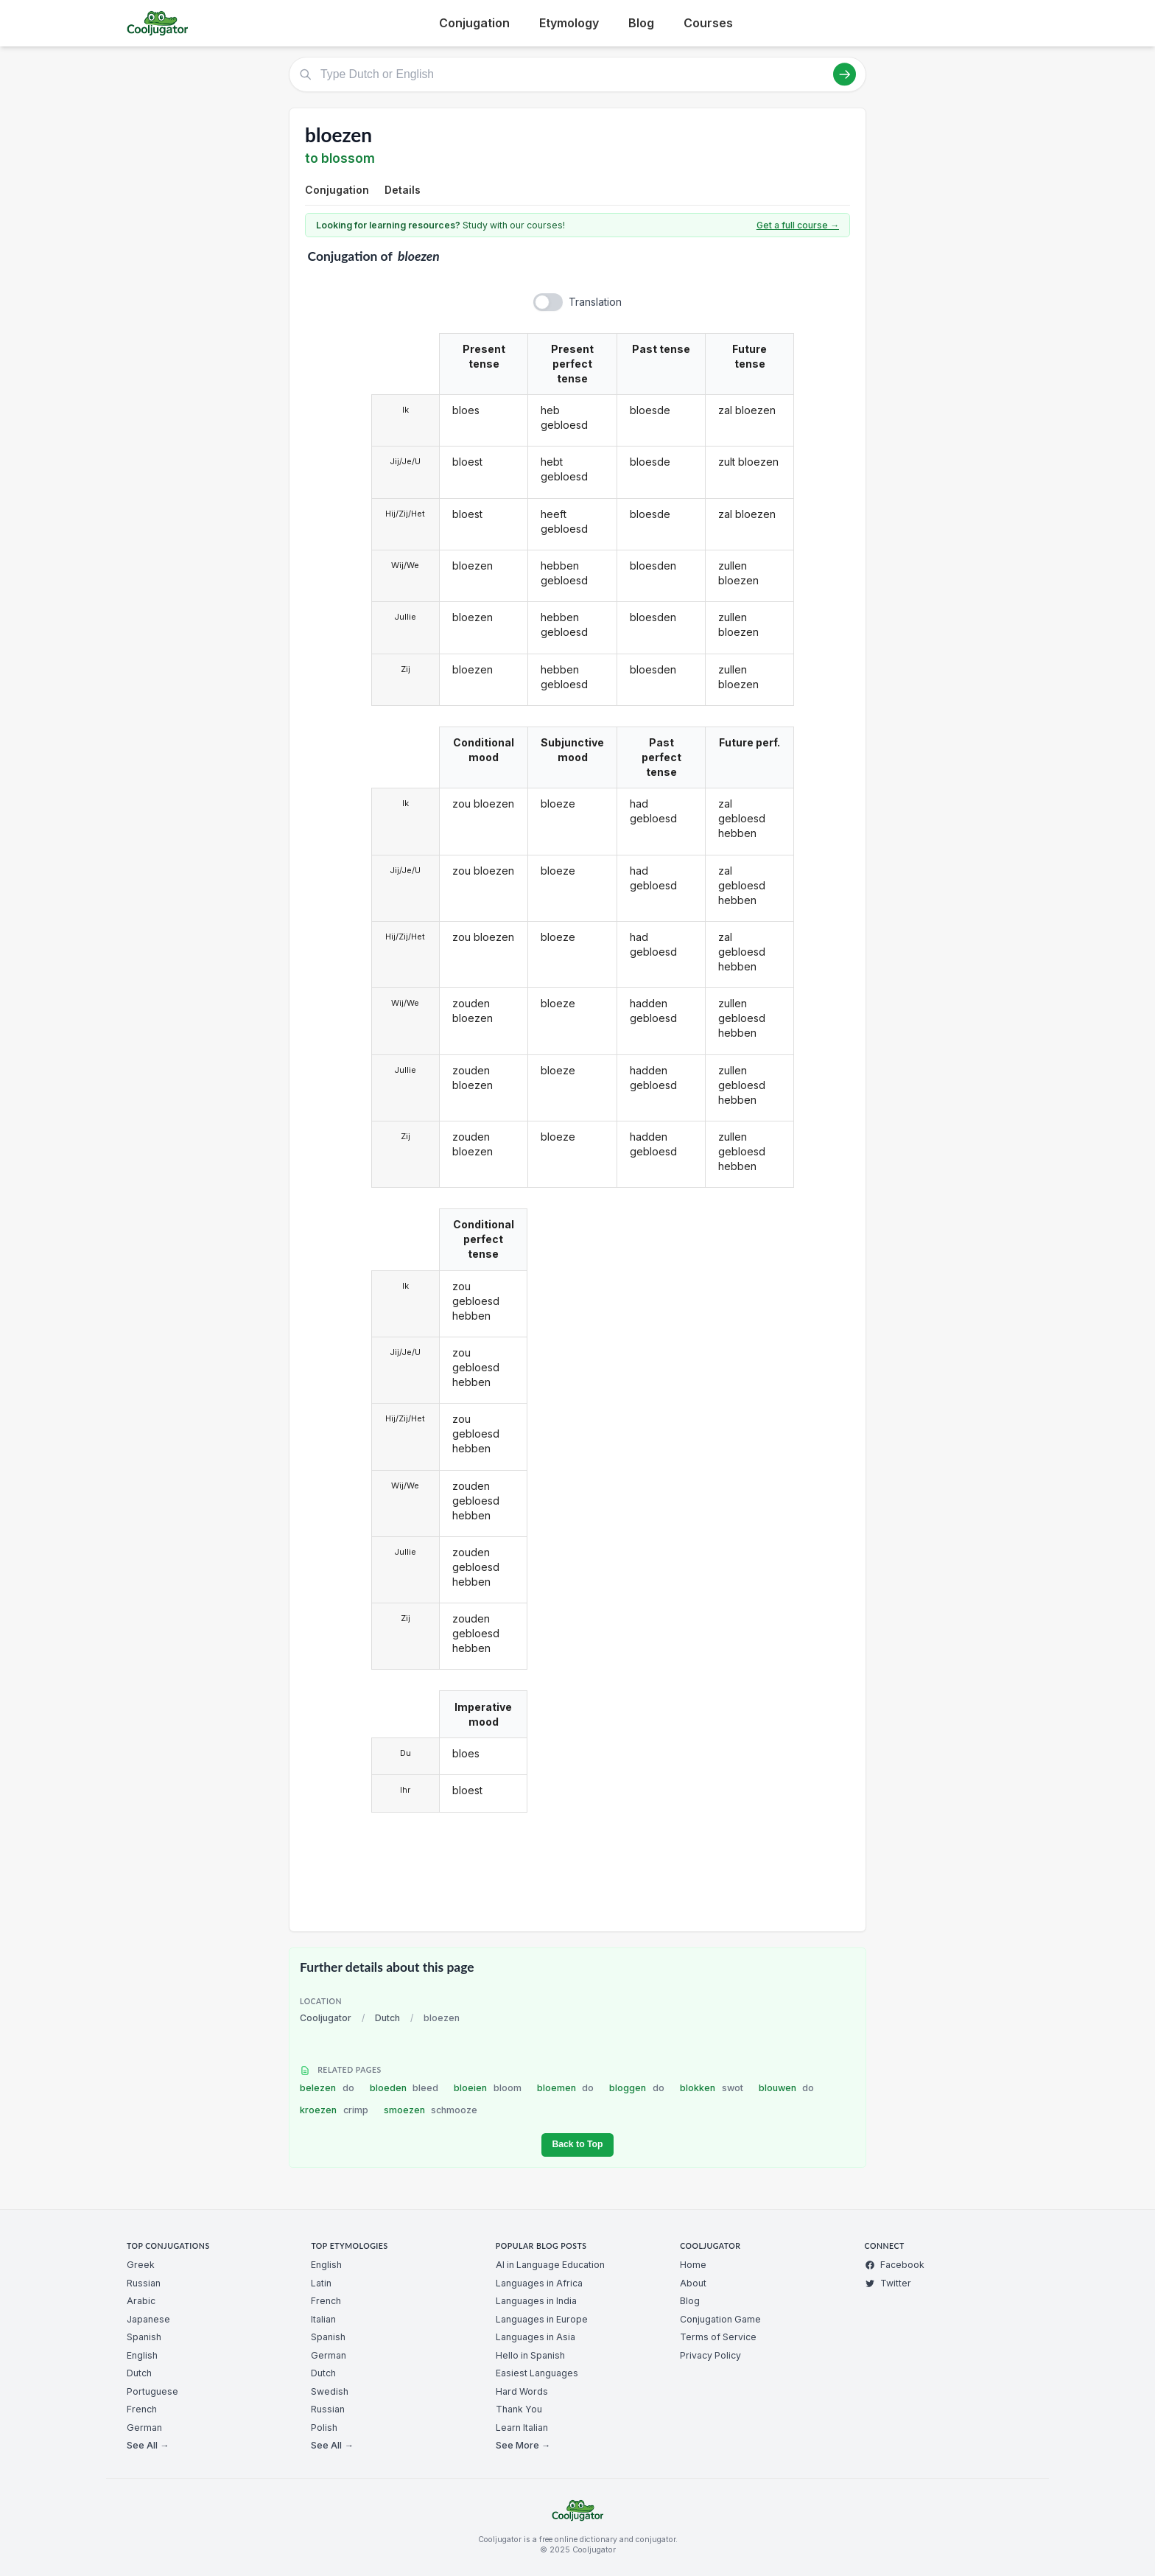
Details (403, 189)
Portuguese (152, 2391)
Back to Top (577, 2144)
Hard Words (522, 2391)
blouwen (787, 2087)
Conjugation (474, 22)
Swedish (329, 2391)
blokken (711, 2087)
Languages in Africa (539, 2283)
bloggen (636, 2087)
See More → (523, 2445)
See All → (148, 2445)
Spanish (144, 2336)
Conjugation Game (720, 2319)
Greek (141, 2264)
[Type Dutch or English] (577, 74)
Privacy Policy (710, 2355)
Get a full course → (797, 225)
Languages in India (536, 2300)
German (144, 2427)
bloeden (404, 2087)
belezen (327, 2087)
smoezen (431, 2109)
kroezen (334, 2109)
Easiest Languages (537, 2373)
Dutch (387, 2017)
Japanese (148, 2319)
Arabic (141, 2300)
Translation (595, 301)
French (142, 2409)
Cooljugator (325, 2017)
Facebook (894, 2264)
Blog (641, 22)
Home (693, 2264)
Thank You (519, 2409)
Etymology (569, 22)
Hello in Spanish (530, 2355)
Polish (324, 2427)
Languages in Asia (535, 2336)
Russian (144, 2283)
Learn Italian (522, 2427)
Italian (323, 2319)
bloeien (488, 2087)
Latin (321, 2283)
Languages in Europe (542, 2319)
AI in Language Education (550, 2264)
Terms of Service (718, 2336)
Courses (708, 22)
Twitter (888, 2283)
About (693, 2283)
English (142, 2355)
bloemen (565, 2087)
